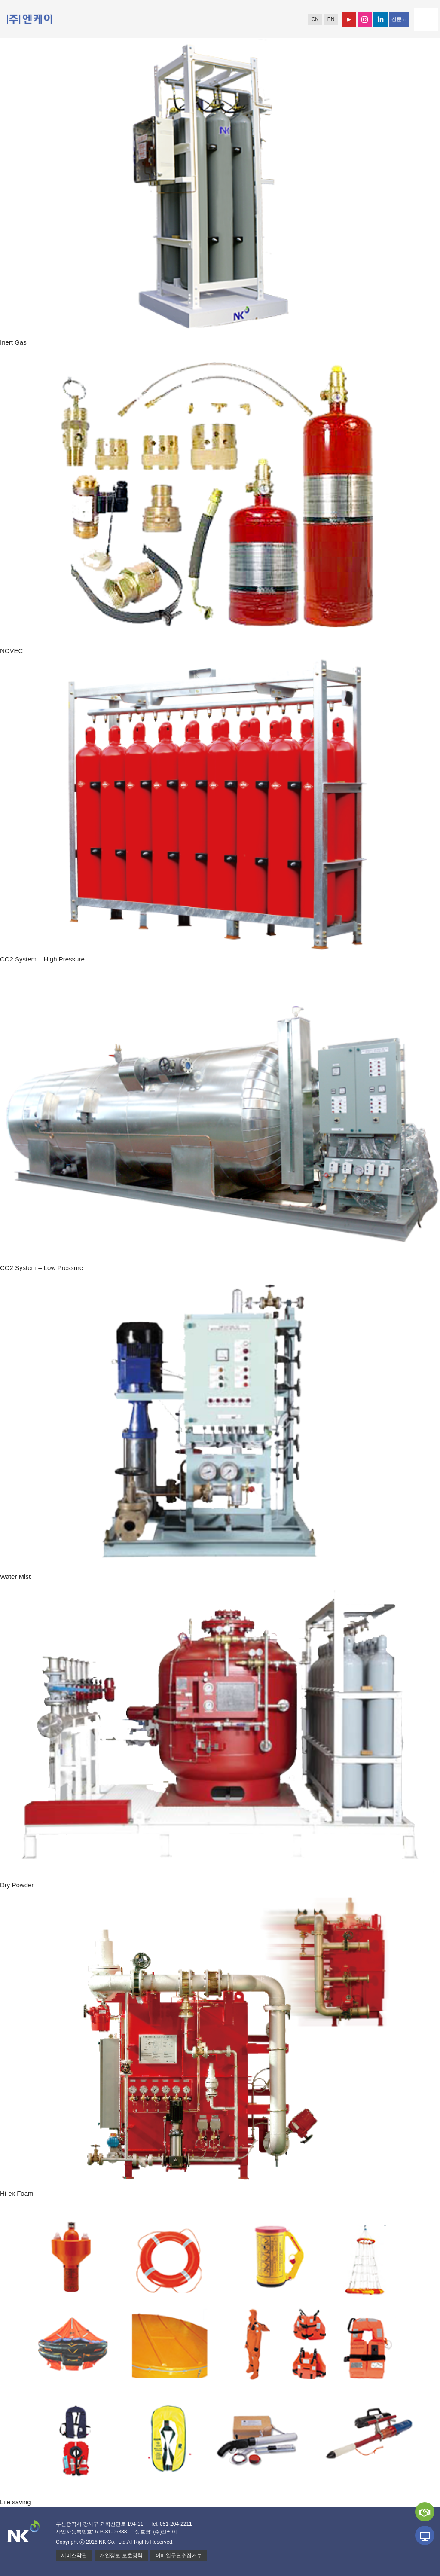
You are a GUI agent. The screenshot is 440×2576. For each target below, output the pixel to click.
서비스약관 (74, 2555)
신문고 (399, 19)
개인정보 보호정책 (121, 2555)
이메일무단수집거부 (179, 2555)
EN (331, 19)
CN (314, 19)
